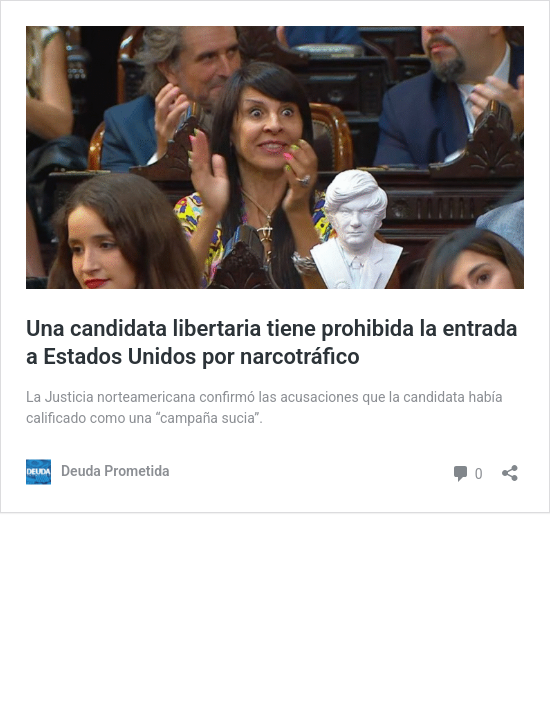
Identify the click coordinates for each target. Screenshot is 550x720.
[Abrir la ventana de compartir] (510, 466)
